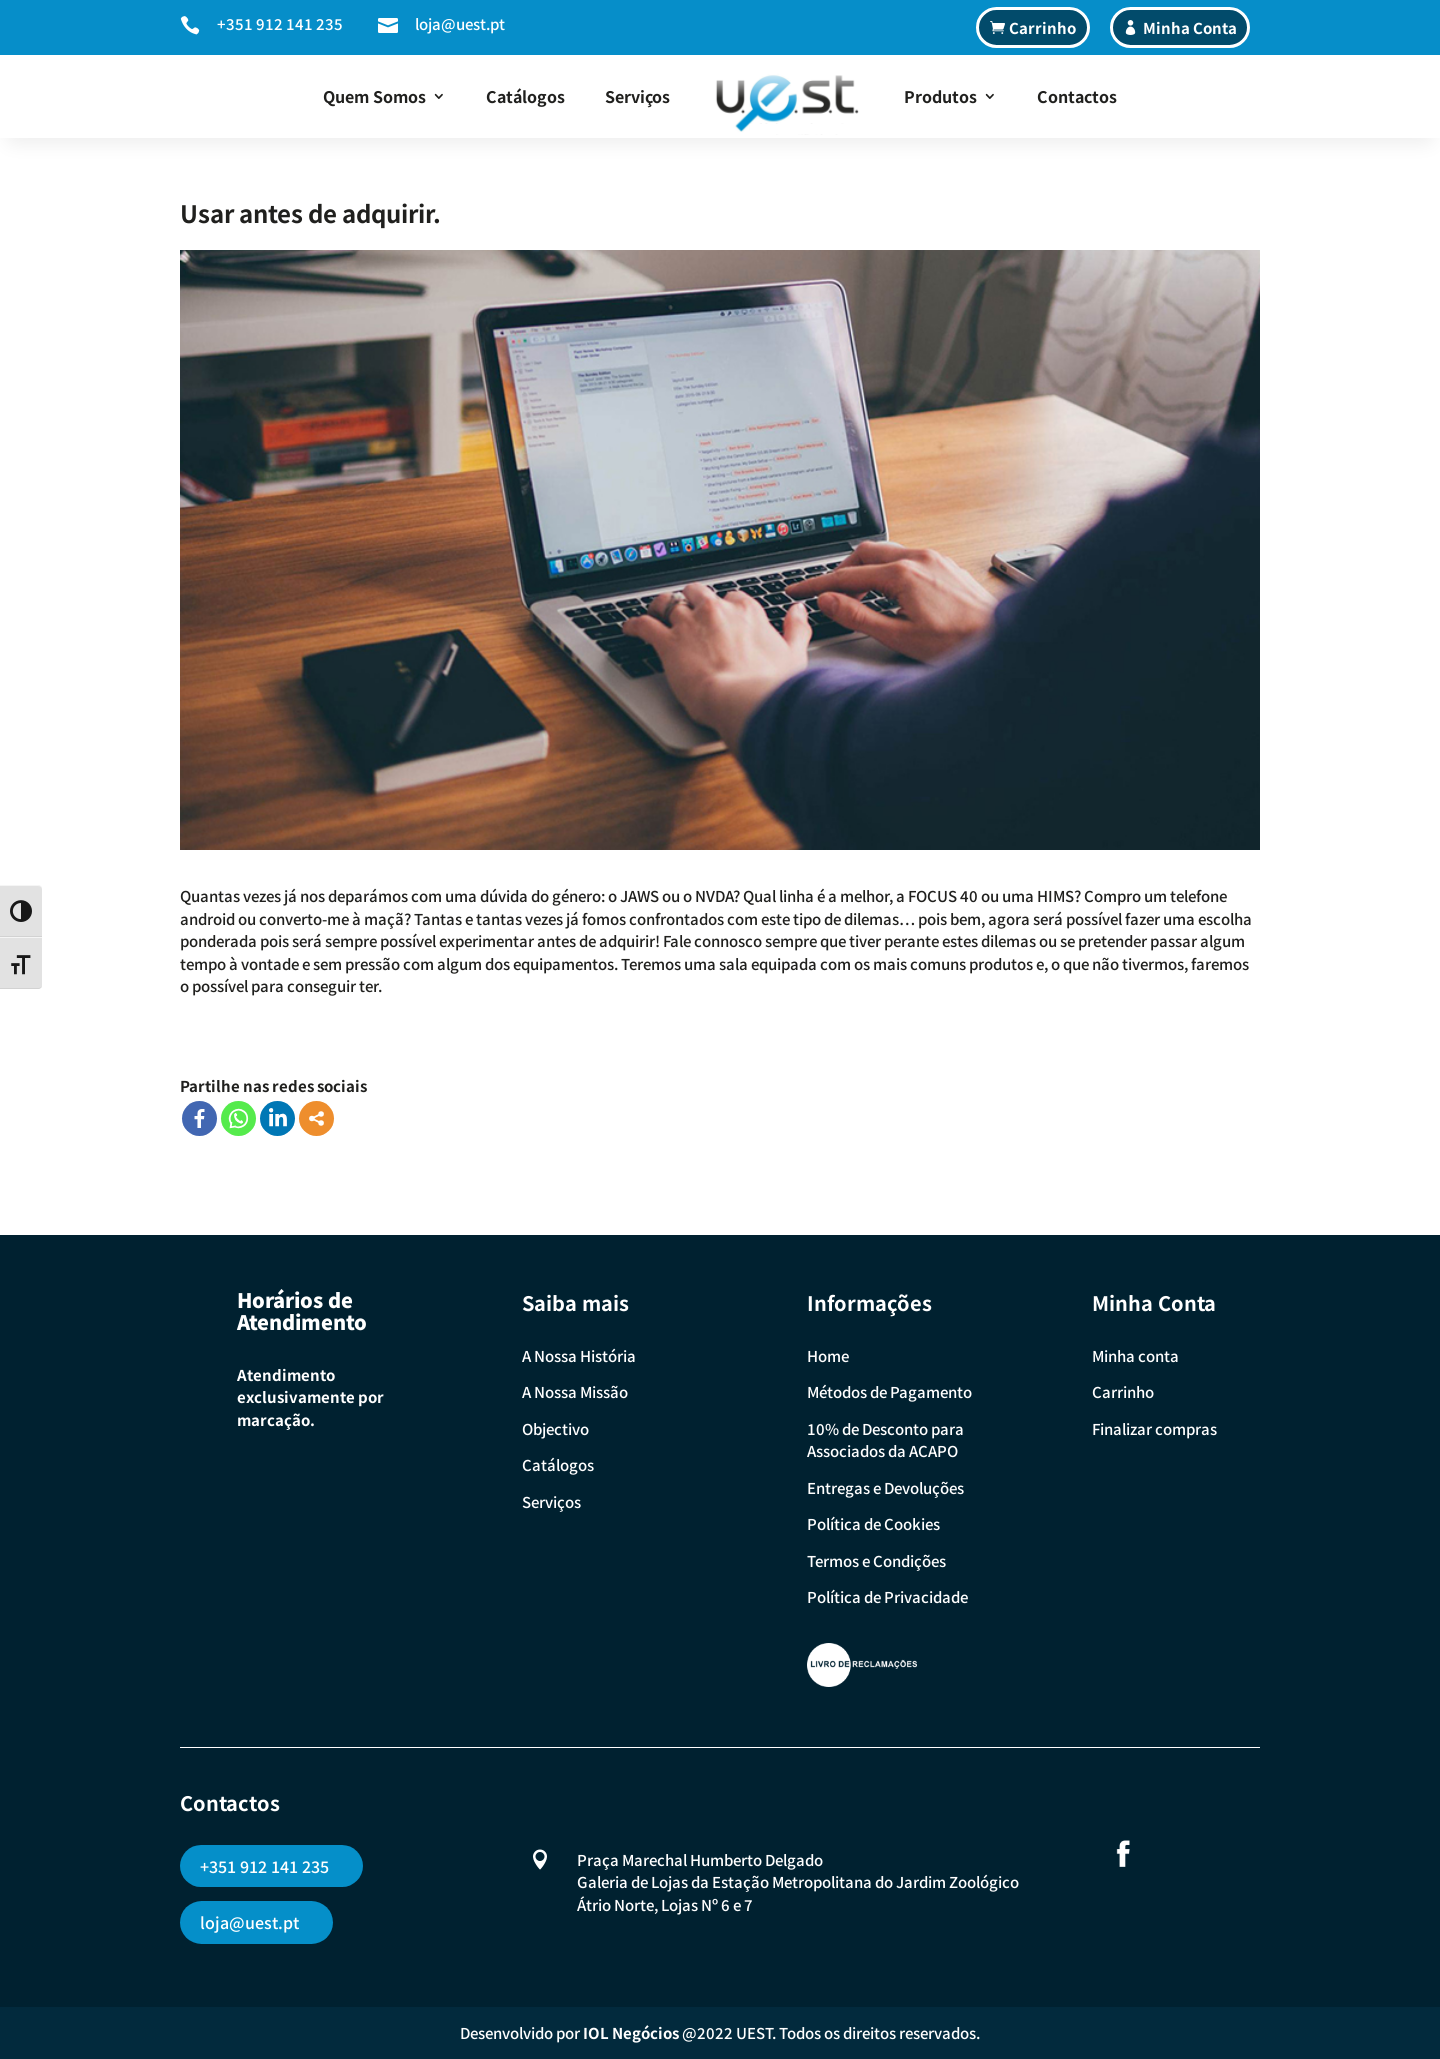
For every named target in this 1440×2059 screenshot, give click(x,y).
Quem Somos (374, 96)
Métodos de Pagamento (889, 1391)
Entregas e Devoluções (885, 1487)
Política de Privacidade (887, 1596)
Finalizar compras (1154, 1428)
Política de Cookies (873, 1523)
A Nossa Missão (575, 1391)
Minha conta (1135, 1355)
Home (828, 1355)
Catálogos (525, 96)
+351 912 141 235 (280, 23)
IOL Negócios (631, 2032)
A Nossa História (579, 1355)
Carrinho (1042, 27)
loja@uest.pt (460, 23)
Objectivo (555, 1428)
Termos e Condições (876, 1560)
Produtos (940, 96)
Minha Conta (1190, 27)
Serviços (637, 96)
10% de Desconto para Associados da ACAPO (885, 1440)
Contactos (1077, 96)
